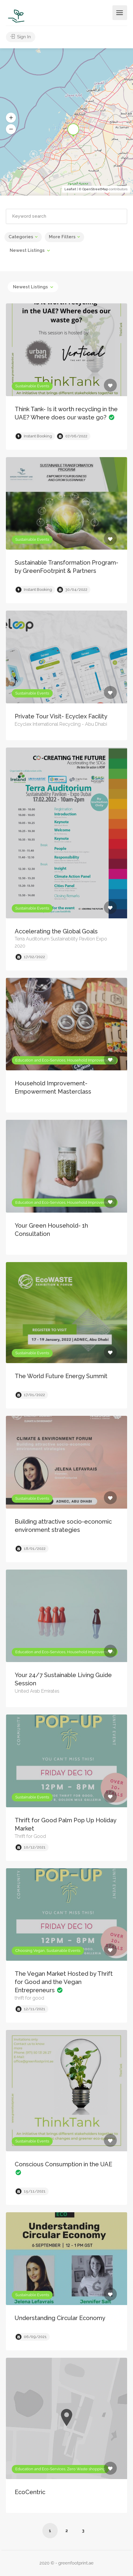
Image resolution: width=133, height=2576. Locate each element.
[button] (11, 118)
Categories (21, 236)
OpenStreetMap (95, 189)
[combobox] (29, 250)
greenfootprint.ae (76, 2563)
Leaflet (70, 189)
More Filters (62, 236)
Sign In (20, 36)
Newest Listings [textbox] (27, 250)
